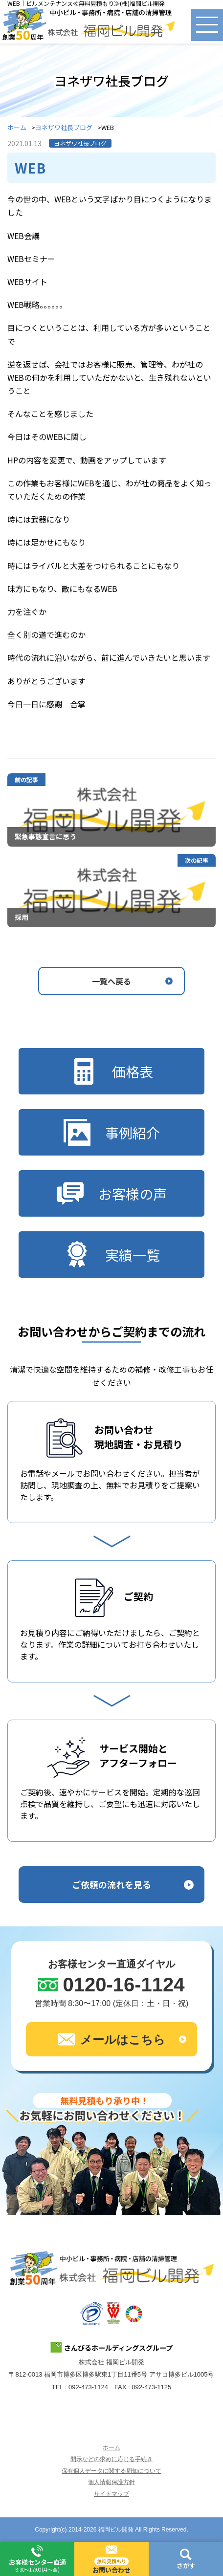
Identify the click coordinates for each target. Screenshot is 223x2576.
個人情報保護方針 (111, 2482)
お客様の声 (112, 1193)
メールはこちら (111, 2039)
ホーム (16, 127)
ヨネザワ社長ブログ (63, 127)
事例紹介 (112, 1132)
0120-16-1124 (123, 1984)
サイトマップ (111, 2493)
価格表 (111, 1071)
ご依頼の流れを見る (111, 1884)
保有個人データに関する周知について (111, 2470)
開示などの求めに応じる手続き (111, 2459)
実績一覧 (112, 1254)
